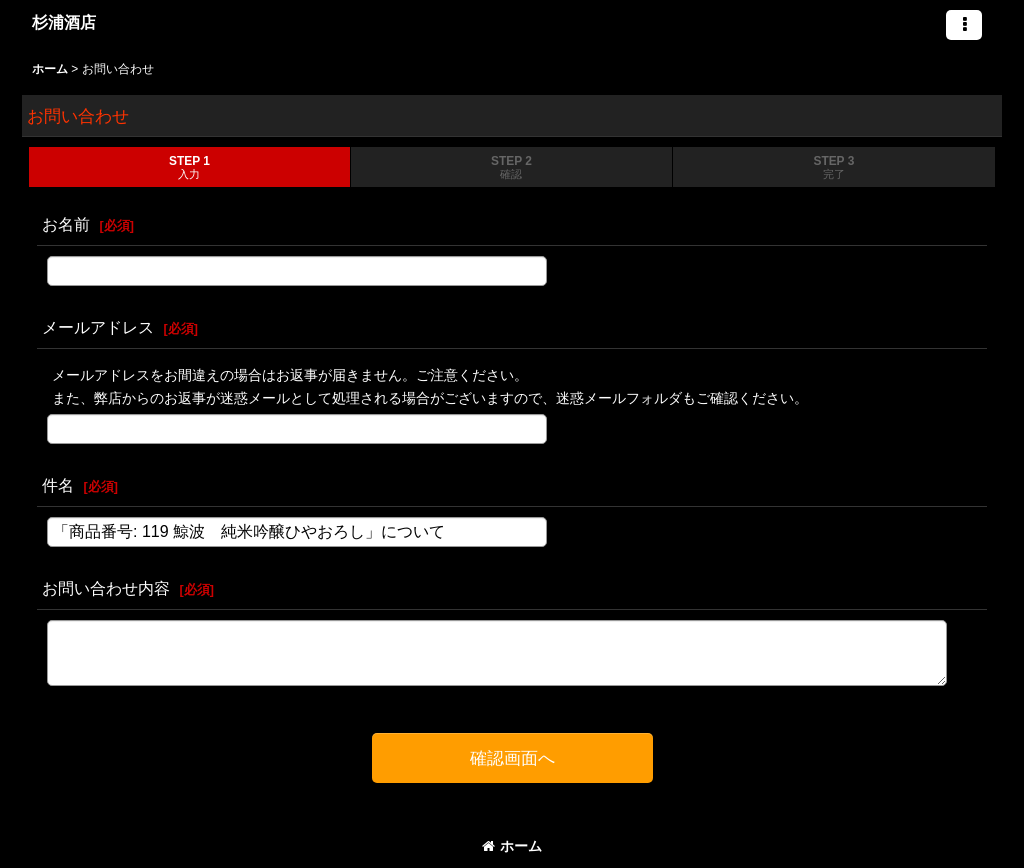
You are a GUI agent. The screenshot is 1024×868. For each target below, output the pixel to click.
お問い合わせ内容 (106, 588)
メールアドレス (98, 327)
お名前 (66, 224)
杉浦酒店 (64, 22)
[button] (964, 25)
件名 (58, 485)
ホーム (512, 846)
